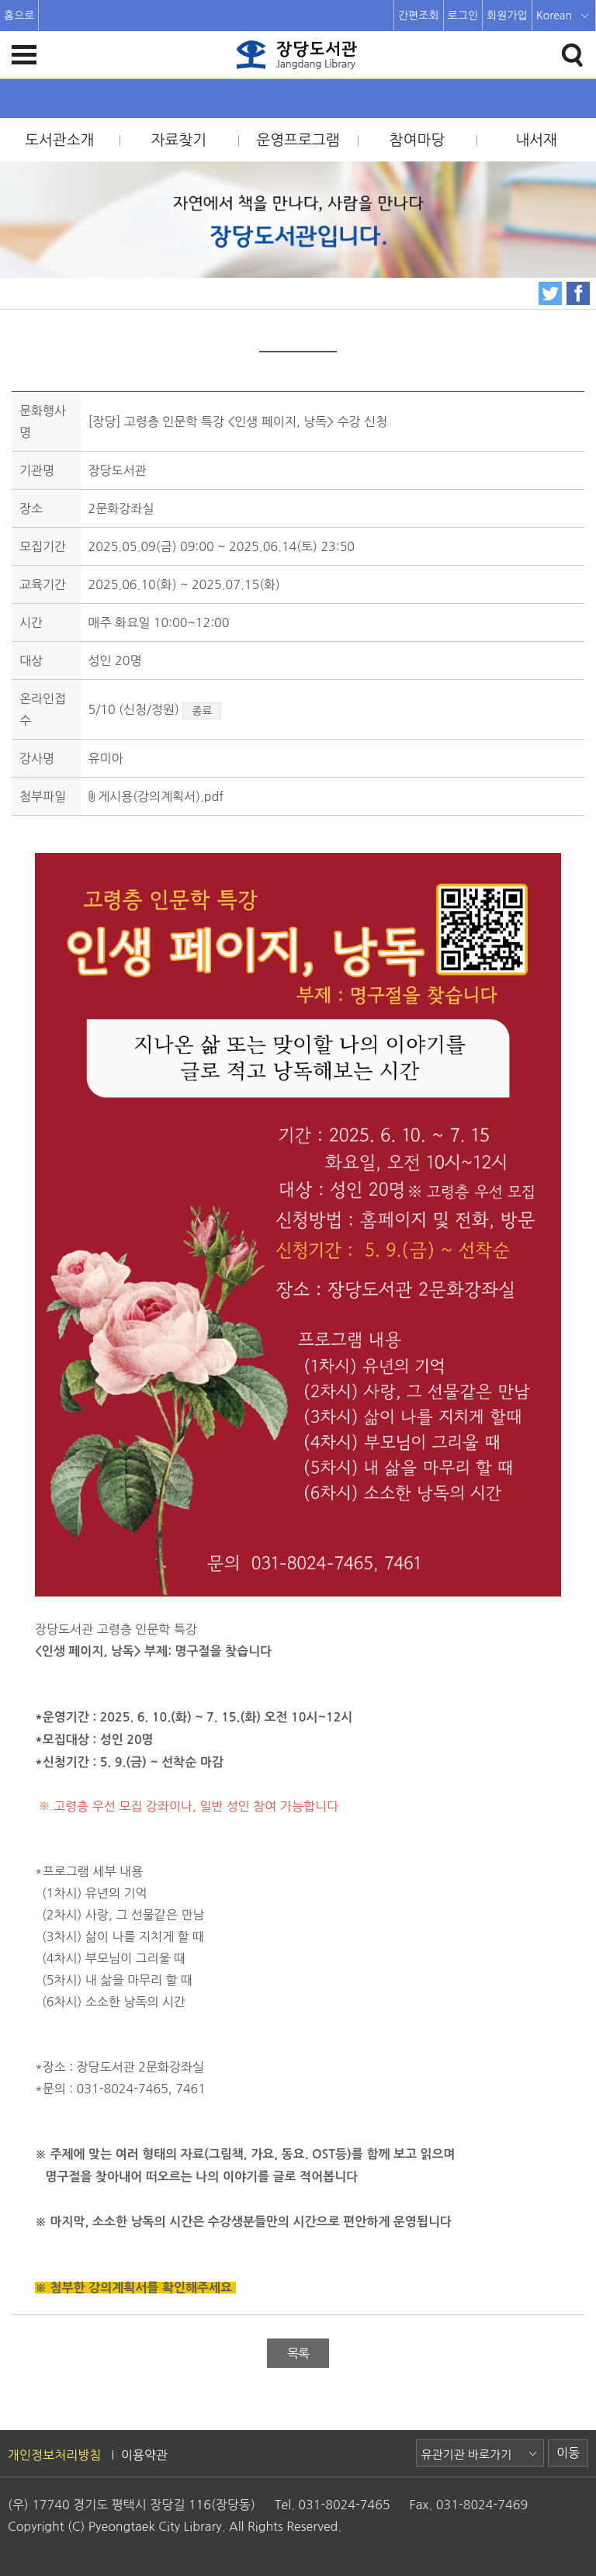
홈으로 (19, 15)
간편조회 (418, 15)
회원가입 (507, 15)
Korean (554, 15)
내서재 (536, 140)
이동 (568, 2452)
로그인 (463, 15)
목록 (298, 2353)
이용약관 (144, 2455)
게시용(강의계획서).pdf (156, 796)
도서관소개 (59, 140)
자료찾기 (178, 140)
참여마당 (417, 140)
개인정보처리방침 (54, 2455)
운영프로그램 (297, 140)
